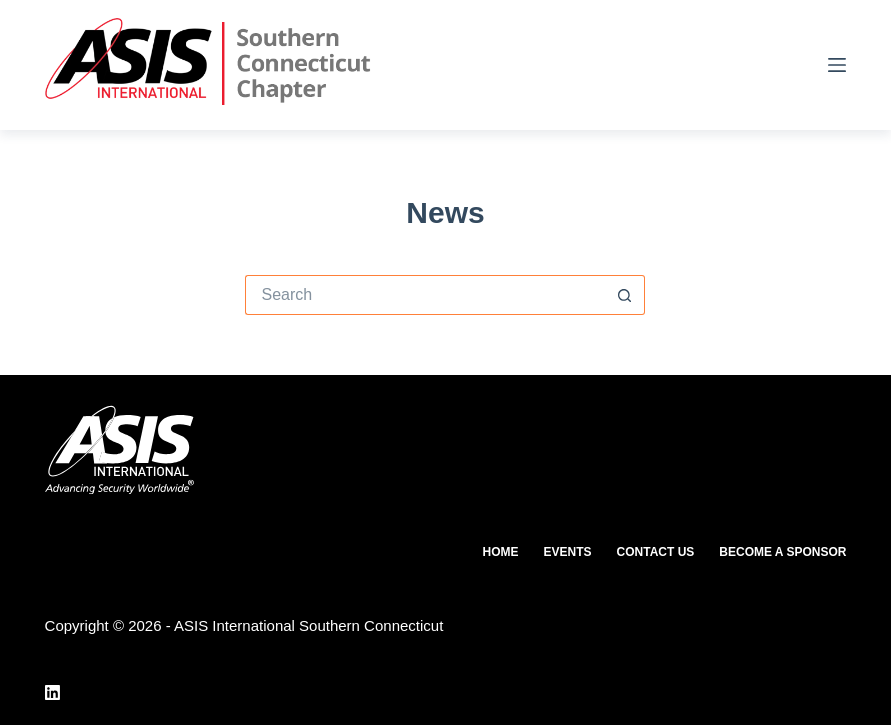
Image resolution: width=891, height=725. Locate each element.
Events (568, 552)
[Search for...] (425, 295)
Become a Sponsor (782, 552)
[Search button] (625, 295)
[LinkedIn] (52, 692)
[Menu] (837, 65)
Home (501, 552)
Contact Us (656, 552)
